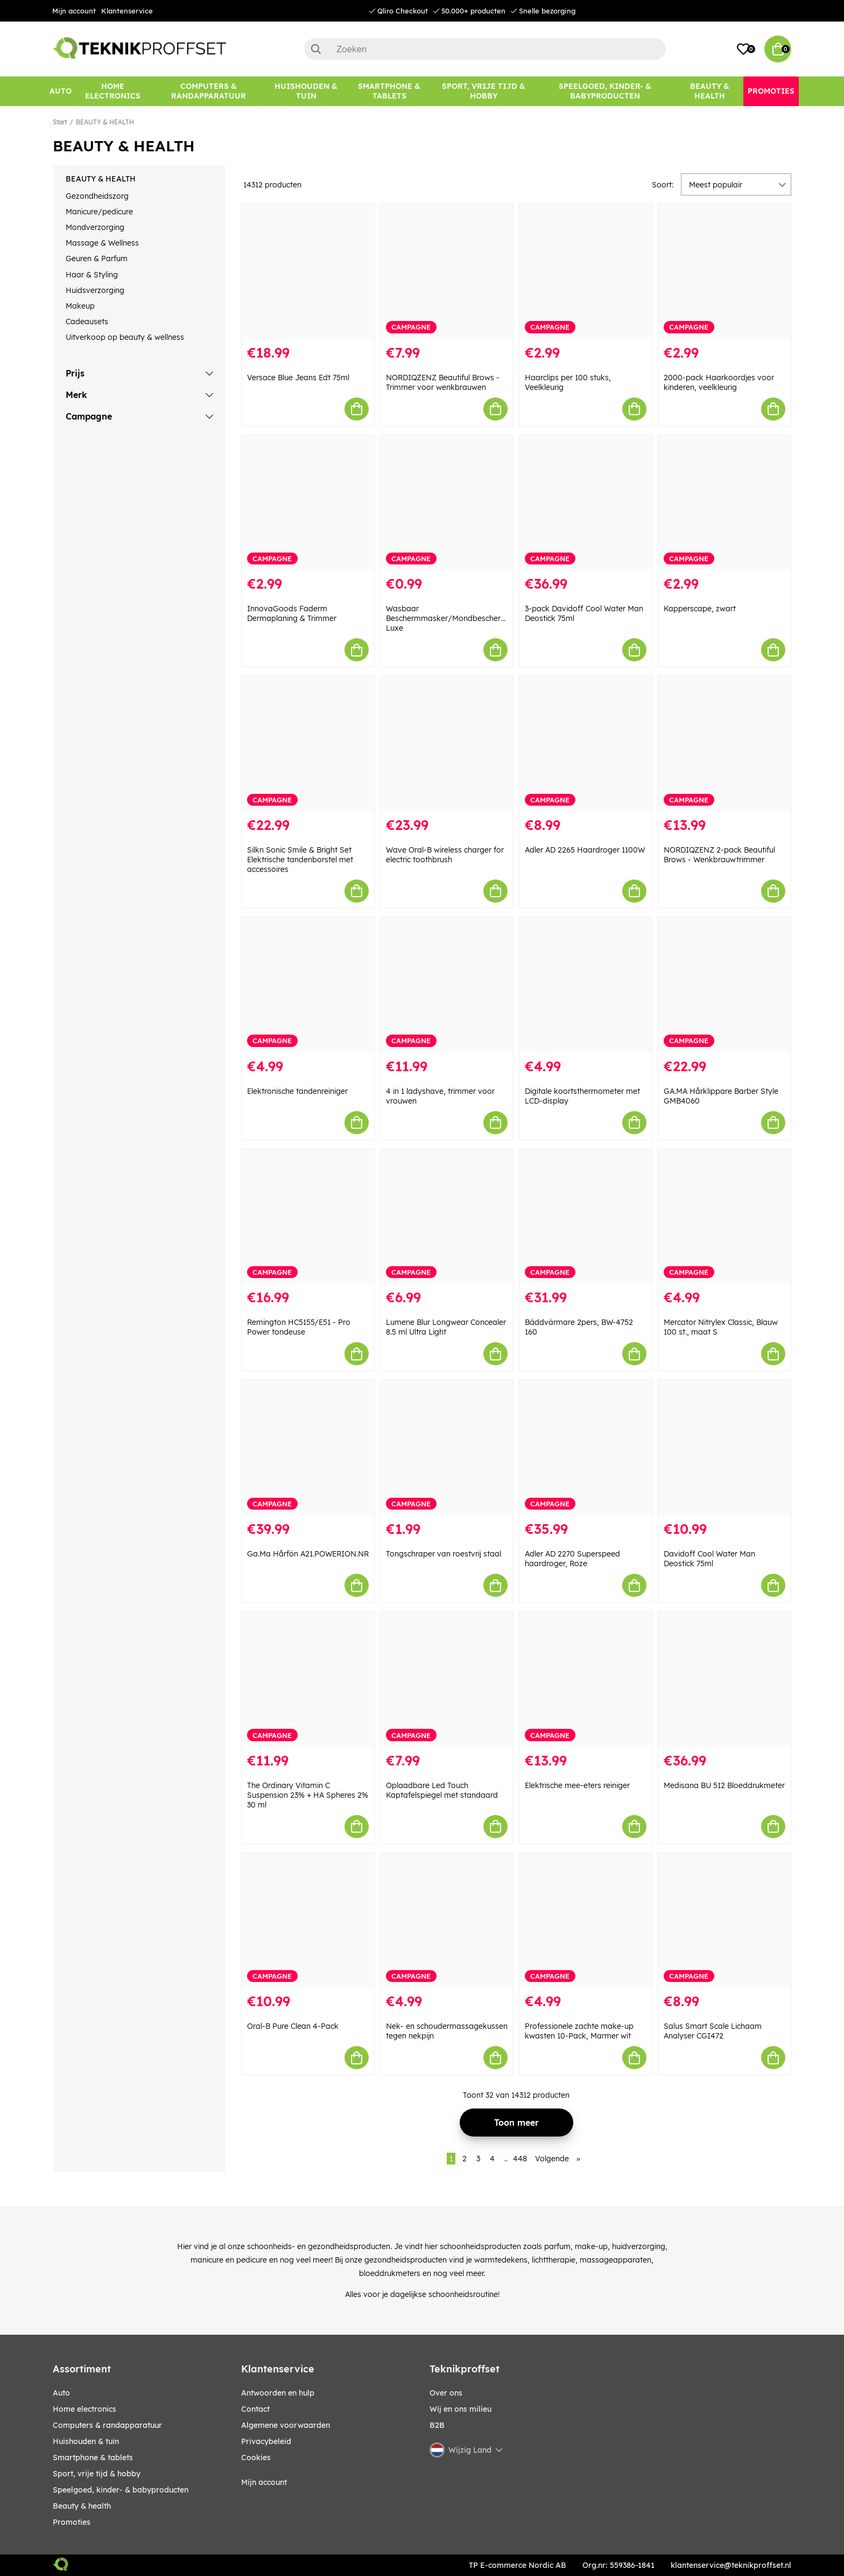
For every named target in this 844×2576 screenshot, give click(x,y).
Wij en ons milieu (460, 2409)
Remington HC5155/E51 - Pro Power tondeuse (298, 1327)
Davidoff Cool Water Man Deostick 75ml (709, 1558)
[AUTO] (60, 91)
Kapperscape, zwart (700, 608)
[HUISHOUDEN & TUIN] (306, 91)
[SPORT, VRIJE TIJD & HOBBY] (484, 91)
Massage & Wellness (102, 243)
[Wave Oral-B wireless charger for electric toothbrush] (446, 743)
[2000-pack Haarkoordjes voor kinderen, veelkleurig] (724, 271)
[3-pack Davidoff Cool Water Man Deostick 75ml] (585, 502)
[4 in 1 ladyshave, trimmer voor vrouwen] (446, 984)
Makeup (80, 306)
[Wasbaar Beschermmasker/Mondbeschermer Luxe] (446, 502)
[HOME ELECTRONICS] (113, 91)
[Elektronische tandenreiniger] (308, 984)
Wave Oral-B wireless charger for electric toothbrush (445, 854)
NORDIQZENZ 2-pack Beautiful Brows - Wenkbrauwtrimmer (719, 854)
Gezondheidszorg (97, 196)
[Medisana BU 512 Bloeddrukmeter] (724, 1679)
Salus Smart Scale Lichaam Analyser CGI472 (713, 2031)
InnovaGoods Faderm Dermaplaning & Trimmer (291, 613)
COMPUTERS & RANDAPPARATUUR (107, 2425)
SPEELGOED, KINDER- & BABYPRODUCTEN (120, 2490)
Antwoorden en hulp (277, 2393)
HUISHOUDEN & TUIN (86, 2441)
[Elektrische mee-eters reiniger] (585, 1679)
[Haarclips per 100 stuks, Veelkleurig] (585, 271)
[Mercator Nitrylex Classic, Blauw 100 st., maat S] (724, 1216)
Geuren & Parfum (97, 258)
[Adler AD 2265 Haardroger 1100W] (585, 743)
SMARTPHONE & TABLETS (93, 2457)
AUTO (61, 2393)
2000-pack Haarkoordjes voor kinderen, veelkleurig (719, 382)
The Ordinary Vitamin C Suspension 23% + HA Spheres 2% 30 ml (307, 1795)
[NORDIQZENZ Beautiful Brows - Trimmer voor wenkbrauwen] (446, 271)
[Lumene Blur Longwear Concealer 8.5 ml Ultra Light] (446, 1216)
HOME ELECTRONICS (84, 2409)
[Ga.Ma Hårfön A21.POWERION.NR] (308, 1447)
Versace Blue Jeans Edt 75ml (298, 377)
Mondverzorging (95, 227)
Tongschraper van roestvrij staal (443, 1554)
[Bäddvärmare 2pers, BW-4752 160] (585, 1216)
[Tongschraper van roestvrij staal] (446, 1447)
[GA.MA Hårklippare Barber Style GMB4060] (724, 984)
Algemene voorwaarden (285, 2425)
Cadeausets (87, 321)
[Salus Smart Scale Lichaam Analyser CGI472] (724, 1920)
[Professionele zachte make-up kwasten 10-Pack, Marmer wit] (585, 1920)
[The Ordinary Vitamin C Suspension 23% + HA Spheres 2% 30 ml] (308, 1679)
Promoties (71, 2522)
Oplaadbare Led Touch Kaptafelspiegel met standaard (442, 1790)
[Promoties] (771, 91)
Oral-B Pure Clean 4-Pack (293, 2026)
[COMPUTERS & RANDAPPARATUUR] (208, 91)
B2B (437, 2425)
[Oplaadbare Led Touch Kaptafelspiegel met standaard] (446, 1679)
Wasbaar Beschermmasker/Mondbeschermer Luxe (450, 618)
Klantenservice (127, 10)
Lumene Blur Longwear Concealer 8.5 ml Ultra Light (446, 1327)
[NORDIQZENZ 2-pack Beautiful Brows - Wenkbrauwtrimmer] (724, 743)
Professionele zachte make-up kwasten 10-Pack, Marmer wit (579, 2031)
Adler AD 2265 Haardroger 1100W (585, 850)
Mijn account (74, 10)
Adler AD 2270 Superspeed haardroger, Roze (572, 1558)
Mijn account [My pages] (264, 2482)
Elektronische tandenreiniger (297, 1091)
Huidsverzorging (95, 290)
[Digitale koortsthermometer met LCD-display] (585, 984)
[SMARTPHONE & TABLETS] (389, 91)
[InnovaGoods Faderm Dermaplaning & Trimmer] (308, 502)
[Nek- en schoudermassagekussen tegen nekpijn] (446, 1920)
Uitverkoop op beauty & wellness (125, 337)
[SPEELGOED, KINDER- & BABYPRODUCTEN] (605, 91)
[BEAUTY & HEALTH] (709, 91)
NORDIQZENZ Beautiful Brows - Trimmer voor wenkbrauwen (443, 382)
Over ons (446, 2393)
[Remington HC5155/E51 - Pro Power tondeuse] (308, 1216)
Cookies (256, 2457)
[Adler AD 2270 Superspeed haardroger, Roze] (585, 1447)
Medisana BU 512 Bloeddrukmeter (724, 1785)
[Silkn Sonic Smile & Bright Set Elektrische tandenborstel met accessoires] (308, 743)
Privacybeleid (266, 2441)
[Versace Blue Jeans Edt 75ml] (308, 271)
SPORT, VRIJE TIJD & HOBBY (96, 2474)
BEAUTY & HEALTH (105, 122)
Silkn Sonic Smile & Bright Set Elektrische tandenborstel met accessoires (300, 859)
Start (60, 122)
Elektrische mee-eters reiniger (577, 1785)
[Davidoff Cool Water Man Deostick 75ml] (724, 1447)
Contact (255, 2409)
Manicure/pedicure (99, 212)
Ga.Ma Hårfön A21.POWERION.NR (308, 1554)
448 (520, 2158)
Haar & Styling (92, 275)
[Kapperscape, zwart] (724, 502)
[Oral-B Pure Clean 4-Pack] (308, 1920)
